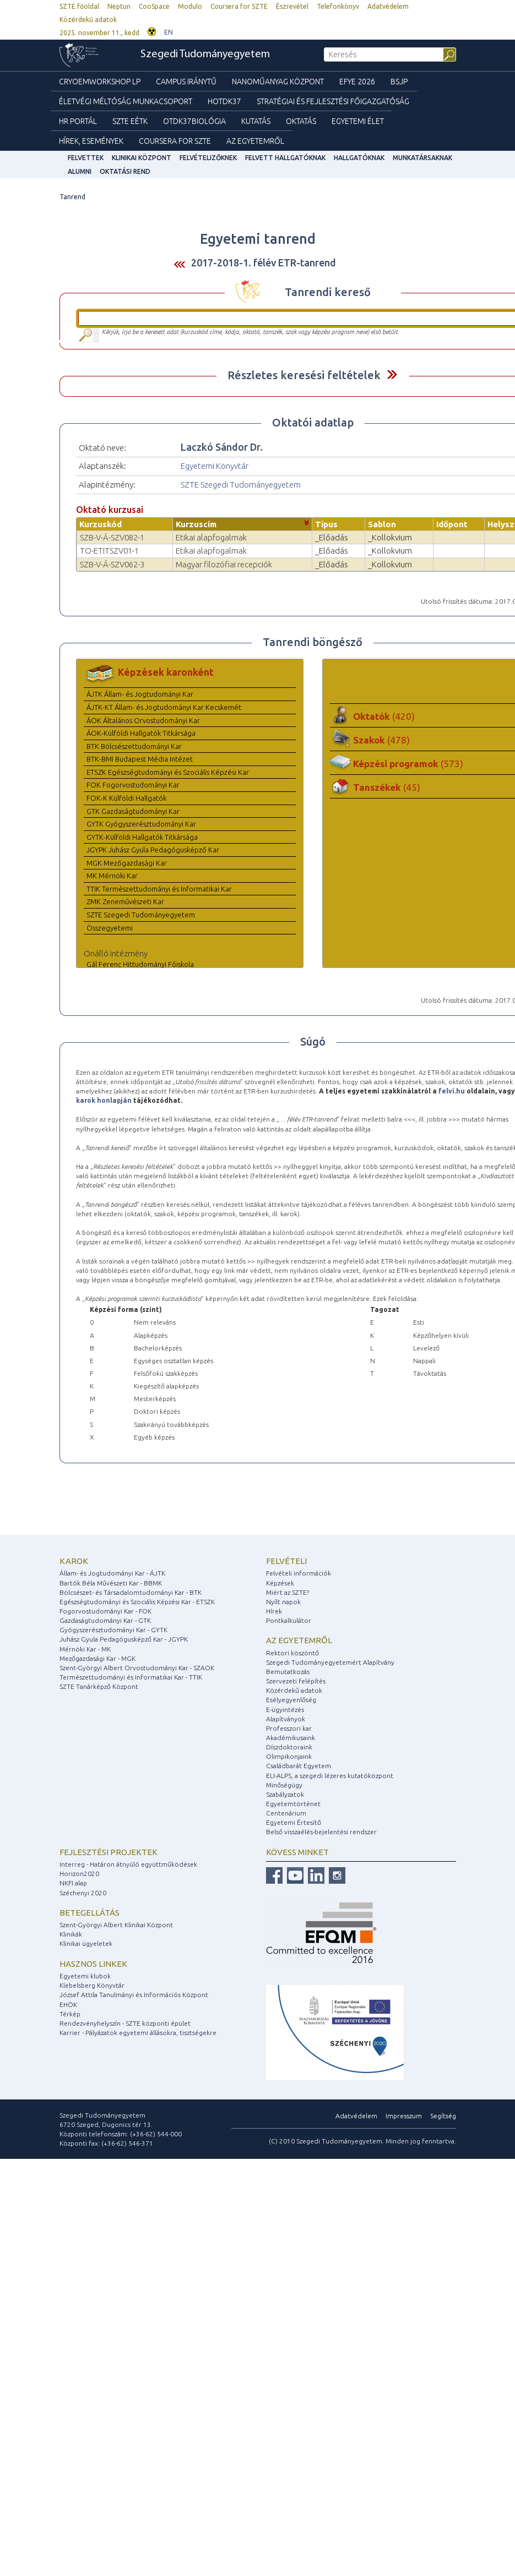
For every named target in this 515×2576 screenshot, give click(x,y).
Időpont (452, 524)
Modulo (190, 6)
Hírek (274, 1611)
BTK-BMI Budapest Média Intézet (139, 759)
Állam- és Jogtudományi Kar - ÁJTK (112, 1573)
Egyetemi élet (358, 121)
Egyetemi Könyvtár (214, 466)
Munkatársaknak (422, 157)
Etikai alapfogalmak (211, 537)
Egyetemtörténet (293, 1803)
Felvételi (286, 1561)
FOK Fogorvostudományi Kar (133, 785)
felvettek (86, 157)
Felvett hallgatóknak (285, 157)
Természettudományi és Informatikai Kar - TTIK (130, 1677)
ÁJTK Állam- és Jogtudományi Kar (139, 694)
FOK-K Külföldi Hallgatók (126, 798)
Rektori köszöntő (292, 1652)
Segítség (443, 2115)
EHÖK (68, 2004)
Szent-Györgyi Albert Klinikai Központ (116, 1924)
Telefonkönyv (338, 6)
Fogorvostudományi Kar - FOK (105, 1611)
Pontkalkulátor (288, 1620)
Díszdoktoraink (289, 1747)
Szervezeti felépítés (296, 1680)
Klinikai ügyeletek (85, 1943)
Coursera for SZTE (239, 6)
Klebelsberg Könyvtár (91, 1985)
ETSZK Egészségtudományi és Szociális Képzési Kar (167, 772)
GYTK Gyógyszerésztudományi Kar (141, 824)
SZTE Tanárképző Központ (98, 1686)
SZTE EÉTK (130, 121)
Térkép (69, 2013)
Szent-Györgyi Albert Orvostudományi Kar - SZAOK (136, 1667)
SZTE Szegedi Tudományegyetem (241, 484)
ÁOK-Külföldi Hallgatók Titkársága (141, 733)
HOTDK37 (224, 101)
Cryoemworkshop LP (99, 81)
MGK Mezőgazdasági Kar (126, 863)
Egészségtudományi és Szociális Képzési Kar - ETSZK (137, 1601)
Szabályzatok (285, 1794)
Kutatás (255, 121)
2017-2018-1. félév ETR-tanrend (263, 262)
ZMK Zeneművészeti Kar (125, 901)
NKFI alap (73, 1882)
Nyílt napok (283, 1601)
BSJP (399, 81)
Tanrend (72, 196)
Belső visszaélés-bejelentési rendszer (321, 1831)
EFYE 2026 (357, 81)
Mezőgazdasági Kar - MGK (97, 1658)
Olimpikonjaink (289, 1756)
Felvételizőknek (208, 157)
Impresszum (404, 2115)
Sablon (382, 524)
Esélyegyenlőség (291, 1699)
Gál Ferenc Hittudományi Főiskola (140, 964)
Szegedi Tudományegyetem (205, 54)
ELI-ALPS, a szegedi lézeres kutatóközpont (329, 1775)
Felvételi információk (298, 1573)
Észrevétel (292, 6)
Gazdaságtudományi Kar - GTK (105, 1620)
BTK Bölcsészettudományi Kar (134, 746)
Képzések (280, 1583)
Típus (326, 524)
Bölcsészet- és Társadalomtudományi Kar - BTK (130, 1592)
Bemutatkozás (288, 1671)
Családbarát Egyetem (298, 1765)
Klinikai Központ (141, 157)
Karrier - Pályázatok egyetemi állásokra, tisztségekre (137, 2032)
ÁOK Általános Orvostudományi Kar (143, 720)
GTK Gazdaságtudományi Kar (133, 811)
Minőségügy (284, 1785)
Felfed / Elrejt (392, 374)
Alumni (79, 171)
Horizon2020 (79, 1873)
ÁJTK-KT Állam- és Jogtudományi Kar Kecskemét (163, 707)
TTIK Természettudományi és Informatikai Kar (159, 889)
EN (168, 32)
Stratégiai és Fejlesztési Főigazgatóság (333, 101)
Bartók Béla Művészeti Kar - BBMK (110, 1583)
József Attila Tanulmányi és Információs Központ (133, 1994)
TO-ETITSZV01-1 (109, 550)
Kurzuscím (196, 524)
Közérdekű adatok (88, 19)
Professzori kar (289, 1728)
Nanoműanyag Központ (278, 81)
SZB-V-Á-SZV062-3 (112, 564)
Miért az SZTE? (287, 1592)
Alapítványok (285, 1718)
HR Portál (78, 121)
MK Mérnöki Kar (112, 875)
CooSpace (154, 6)
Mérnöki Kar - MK (85, 1649)
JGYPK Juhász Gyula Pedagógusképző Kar (152, 850)
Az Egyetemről (255, 140)
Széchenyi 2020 (82, 1892)
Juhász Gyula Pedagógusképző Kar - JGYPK (123, 1639)
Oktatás (301, 121)
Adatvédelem (388, 6)
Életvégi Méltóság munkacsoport (125, 101)
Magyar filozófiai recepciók (224, 564)
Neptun (119, 6)
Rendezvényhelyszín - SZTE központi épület (125, 2023)
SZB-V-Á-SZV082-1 (112, 537)
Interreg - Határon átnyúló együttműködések (128, 1864)
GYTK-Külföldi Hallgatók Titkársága (142, 837)
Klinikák (70, 1934)
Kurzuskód (100, 524)
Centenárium (286, 1813)
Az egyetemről (299, 1640)
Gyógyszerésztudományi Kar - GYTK (113, 1629)
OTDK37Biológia (194, 121)
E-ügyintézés (285, 1709)
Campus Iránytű (186, 81)
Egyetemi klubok (85, 1975)
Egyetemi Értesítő (293, 1822)
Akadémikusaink (290, 1737)
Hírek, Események (91, 140)
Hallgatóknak (359, 157)
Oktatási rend (125, 171)
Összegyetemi (109, 928)
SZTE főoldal (79, 6)
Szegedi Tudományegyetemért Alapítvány (330, 1662)
